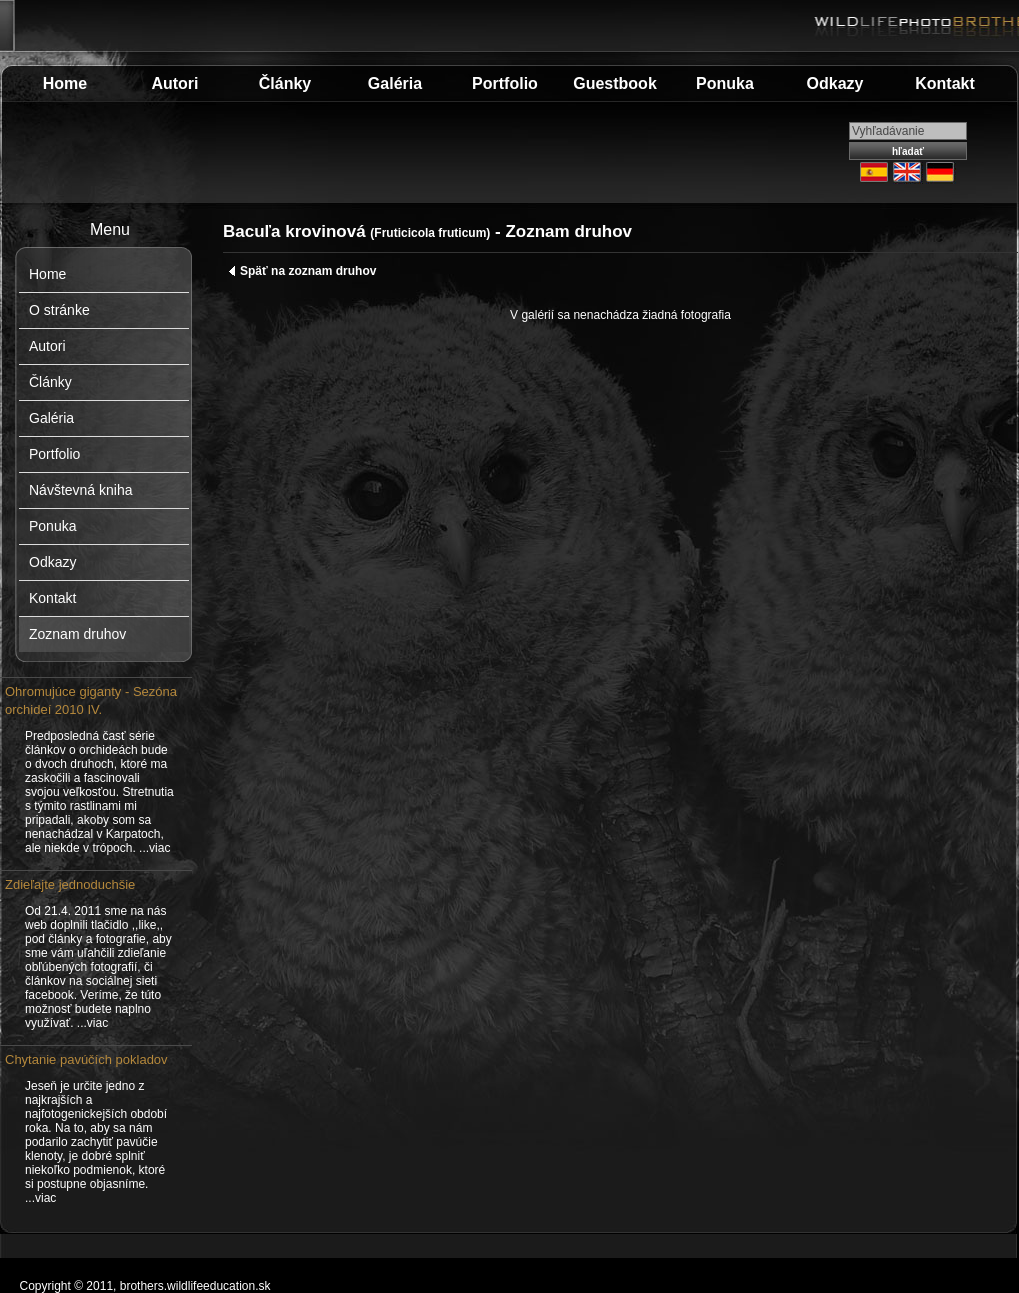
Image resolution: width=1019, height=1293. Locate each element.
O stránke (59, 310)
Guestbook (615, 83)
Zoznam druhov (77, 634)
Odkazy (835, 83)
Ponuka (725, 83)
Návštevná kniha (81, 490)
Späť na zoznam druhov (302, 271)
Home (65, 83)
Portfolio (505, 83)
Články (285, 83)
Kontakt (945, 83)
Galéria (395, 83)
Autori (174, 83)
